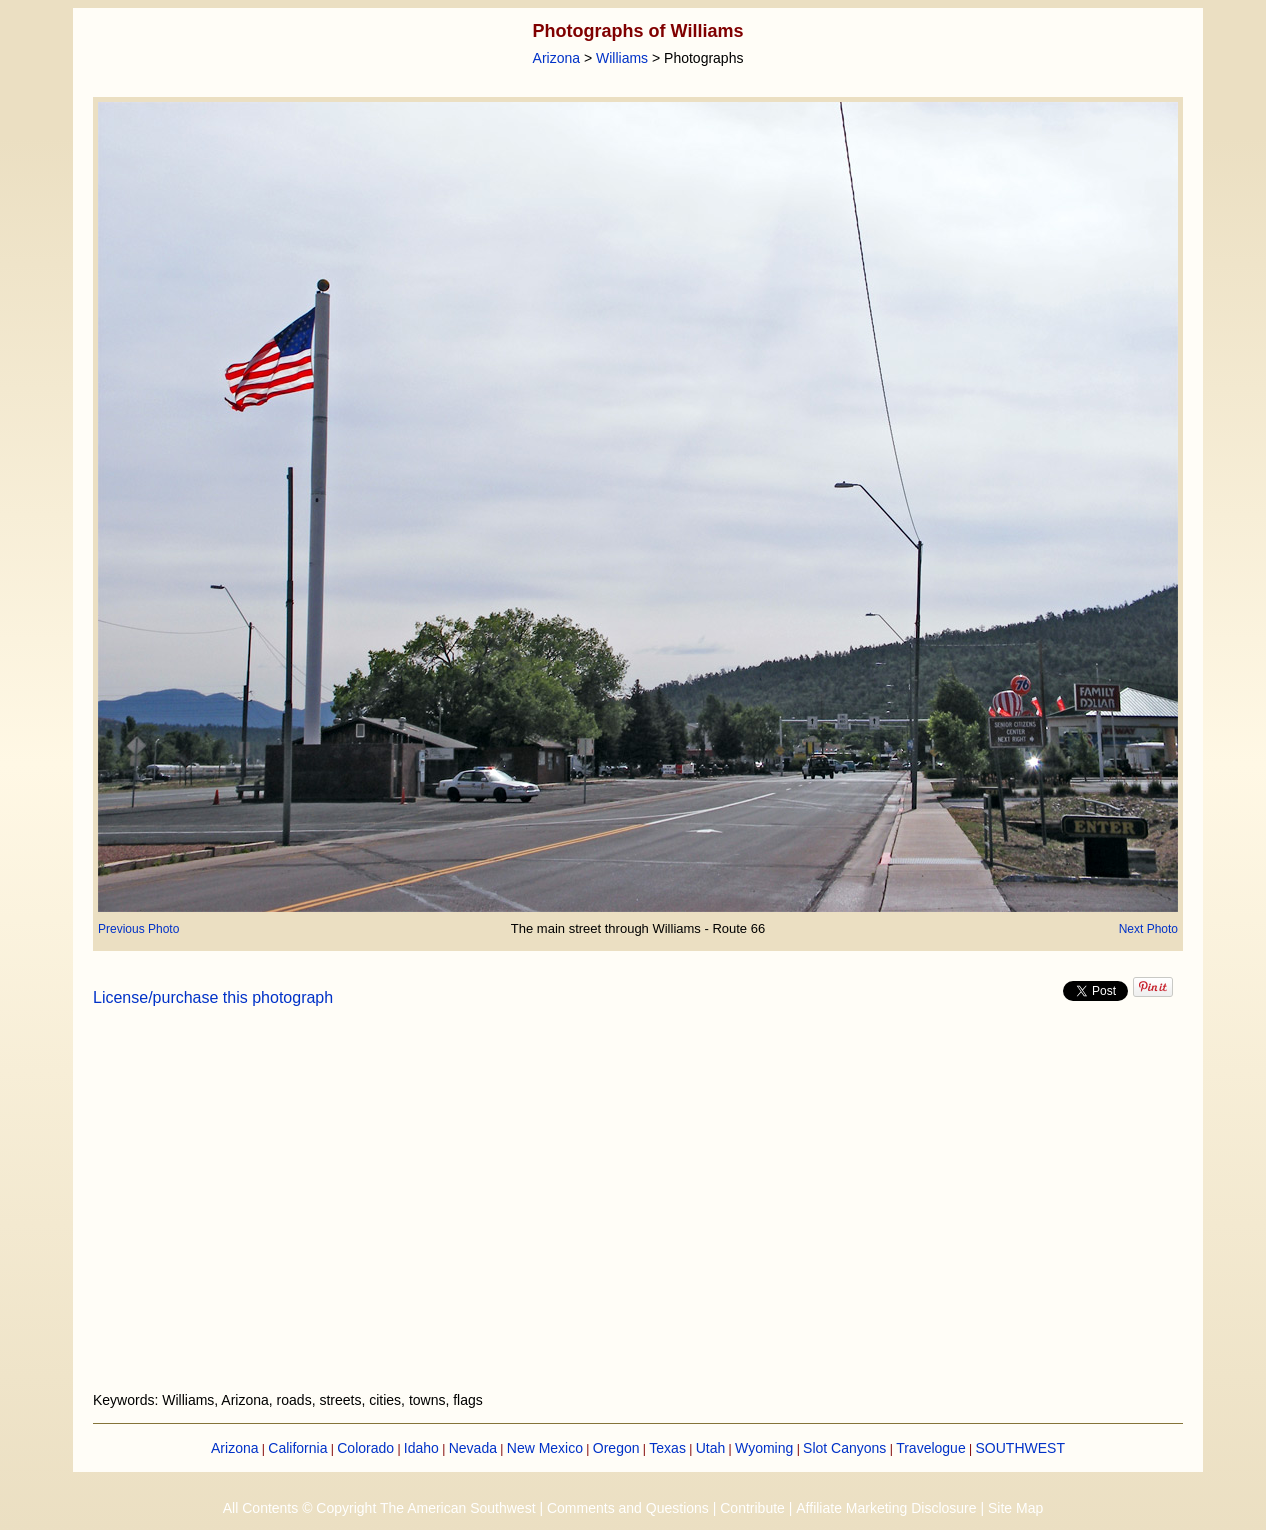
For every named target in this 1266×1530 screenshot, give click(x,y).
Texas (667, 1448)
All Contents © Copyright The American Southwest (379, 1508)
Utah (711, 1448)
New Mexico (545, 1448)
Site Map (1015, 1508)
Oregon (616, 1448)
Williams (622, 58)
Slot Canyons (844, 1448)
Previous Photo (138, 929)
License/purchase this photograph (213, 997)
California (297, 1448)
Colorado (365, 1448)
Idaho (421, 1448)
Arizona (556, 58)
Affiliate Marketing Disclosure (886, 1508)
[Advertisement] (638, 1211)
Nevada (473, 1448)
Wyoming (764, 1448)
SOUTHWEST (1020, 1448)
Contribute (752, 1508)
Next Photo (1148, 929)
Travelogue (931, 1448)
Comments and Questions (628, 1508)
